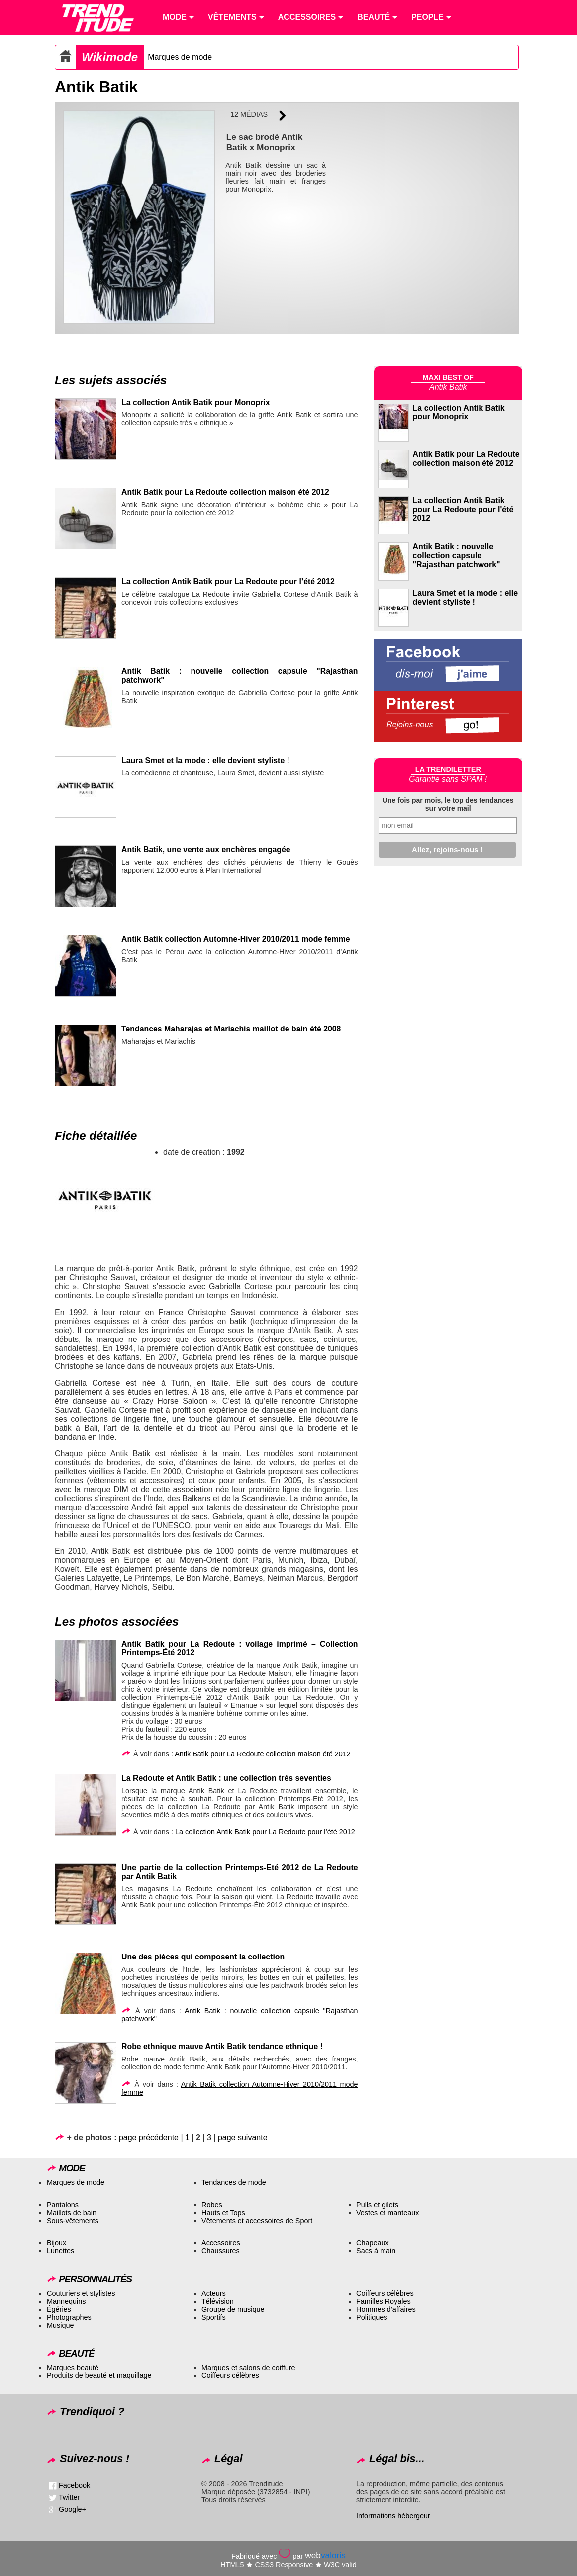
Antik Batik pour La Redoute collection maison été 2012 (225, 492)
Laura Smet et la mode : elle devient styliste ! (205, 760)
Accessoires (220, 2243)
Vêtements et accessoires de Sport (256, 2221)
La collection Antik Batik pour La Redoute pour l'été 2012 (463, 509)
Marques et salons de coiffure (248, 2367)
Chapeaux (372, 2243)
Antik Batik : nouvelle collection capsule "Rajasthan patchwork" (456, 555)
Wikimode (110, 57)
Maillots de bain (71, 2213)
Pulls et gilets (377, 2205)
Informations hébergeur (393, 2516)
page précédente (149, 2137)
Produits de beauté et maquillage (99, 2375)
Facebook (74, 2485)
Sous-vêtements (72, 2221)
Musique (60, 2325)
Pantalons (63, 2205)
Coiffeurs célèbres (385, 2293)
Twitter (69, 2497)
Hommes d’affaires (386, 2309)
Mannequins (66, 2301)
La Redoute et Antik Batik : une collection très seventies (226, 1778)
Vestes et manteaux (387, 2213)
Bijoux (56, 2243)
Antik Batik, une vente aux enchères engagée (205, 849)
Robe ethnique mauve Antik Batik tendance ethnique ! (222, 2046)
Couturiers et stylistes (81, 2293)
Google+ (72, 2509)
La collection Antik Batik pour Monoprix (195, 402)
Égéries (59, 2309)
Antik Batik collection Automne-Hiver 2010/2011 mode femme (235, 939)
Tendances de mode (233, 2182)
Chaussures (220, 2251)
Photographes (69, 2317)
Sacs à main (375, 2251)
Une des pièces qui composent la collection (203, 1957)
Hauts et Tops (223, 2213)
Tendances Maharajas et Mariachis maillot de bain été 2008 (231, 1029)
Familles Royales (383, 2301)
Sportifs (213, 2317)
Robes (211, 2205)
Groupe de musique (232, 2309)
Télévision (217, 2301)
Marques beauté (72, 2367)
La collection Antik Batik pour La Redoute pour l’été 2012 (228, 581)
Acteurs (213, 2293)
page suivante (243, 2137)
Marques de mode (180, 57)
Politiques (371, 2317)
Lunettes (60, 2251)
